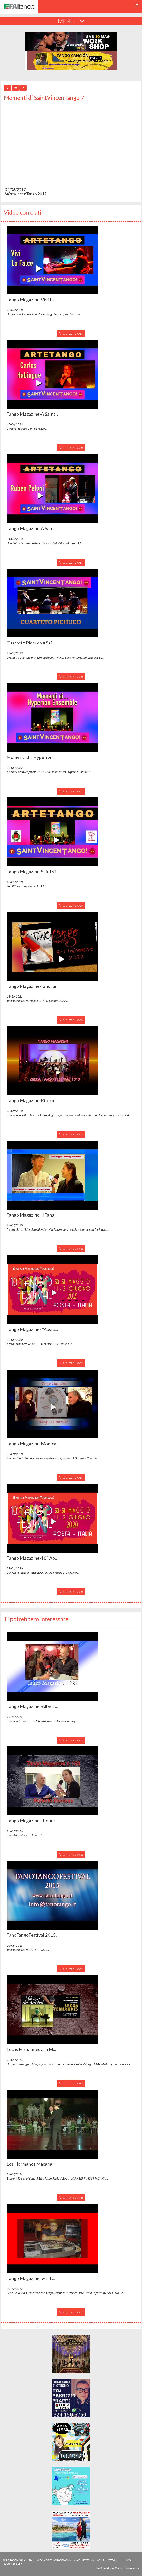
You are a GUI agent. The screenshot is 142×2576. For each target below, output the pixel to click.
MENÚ (71, 21)
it (136, 6)
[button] (52, 260)
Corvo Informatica (127, 2568)
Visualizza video (71, 333)
